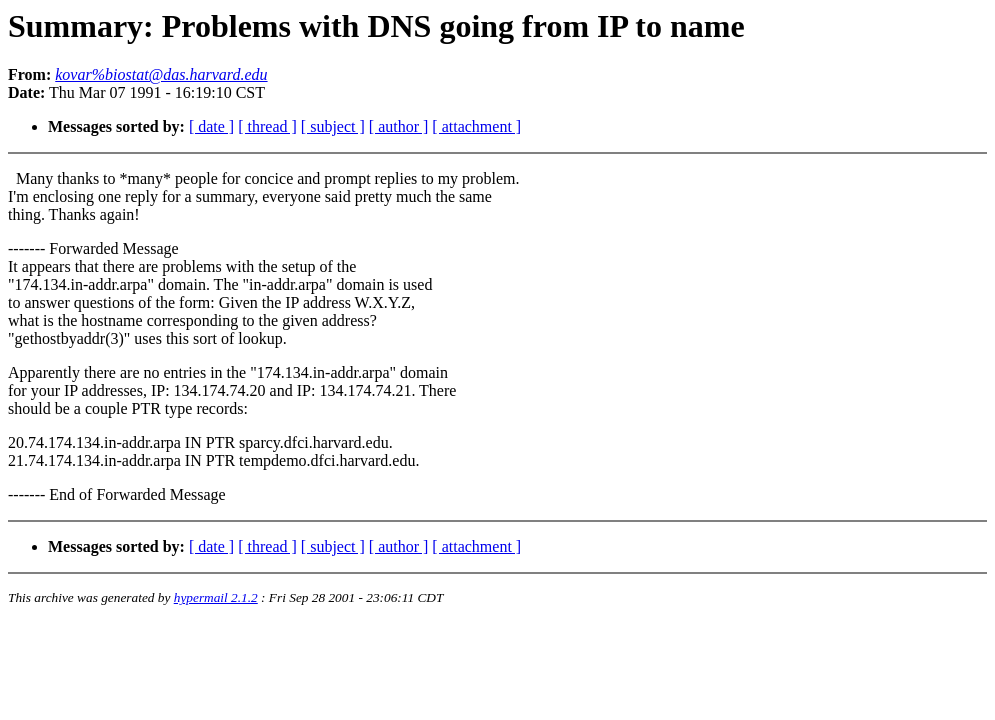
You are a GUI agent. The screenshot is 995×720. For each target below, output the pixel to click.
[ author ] (399, 126)
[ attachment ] (476, 126)
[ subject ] (333, 126)
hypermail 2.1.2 (216, 597)
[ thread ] (267, 126)
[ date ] (211, 126)
